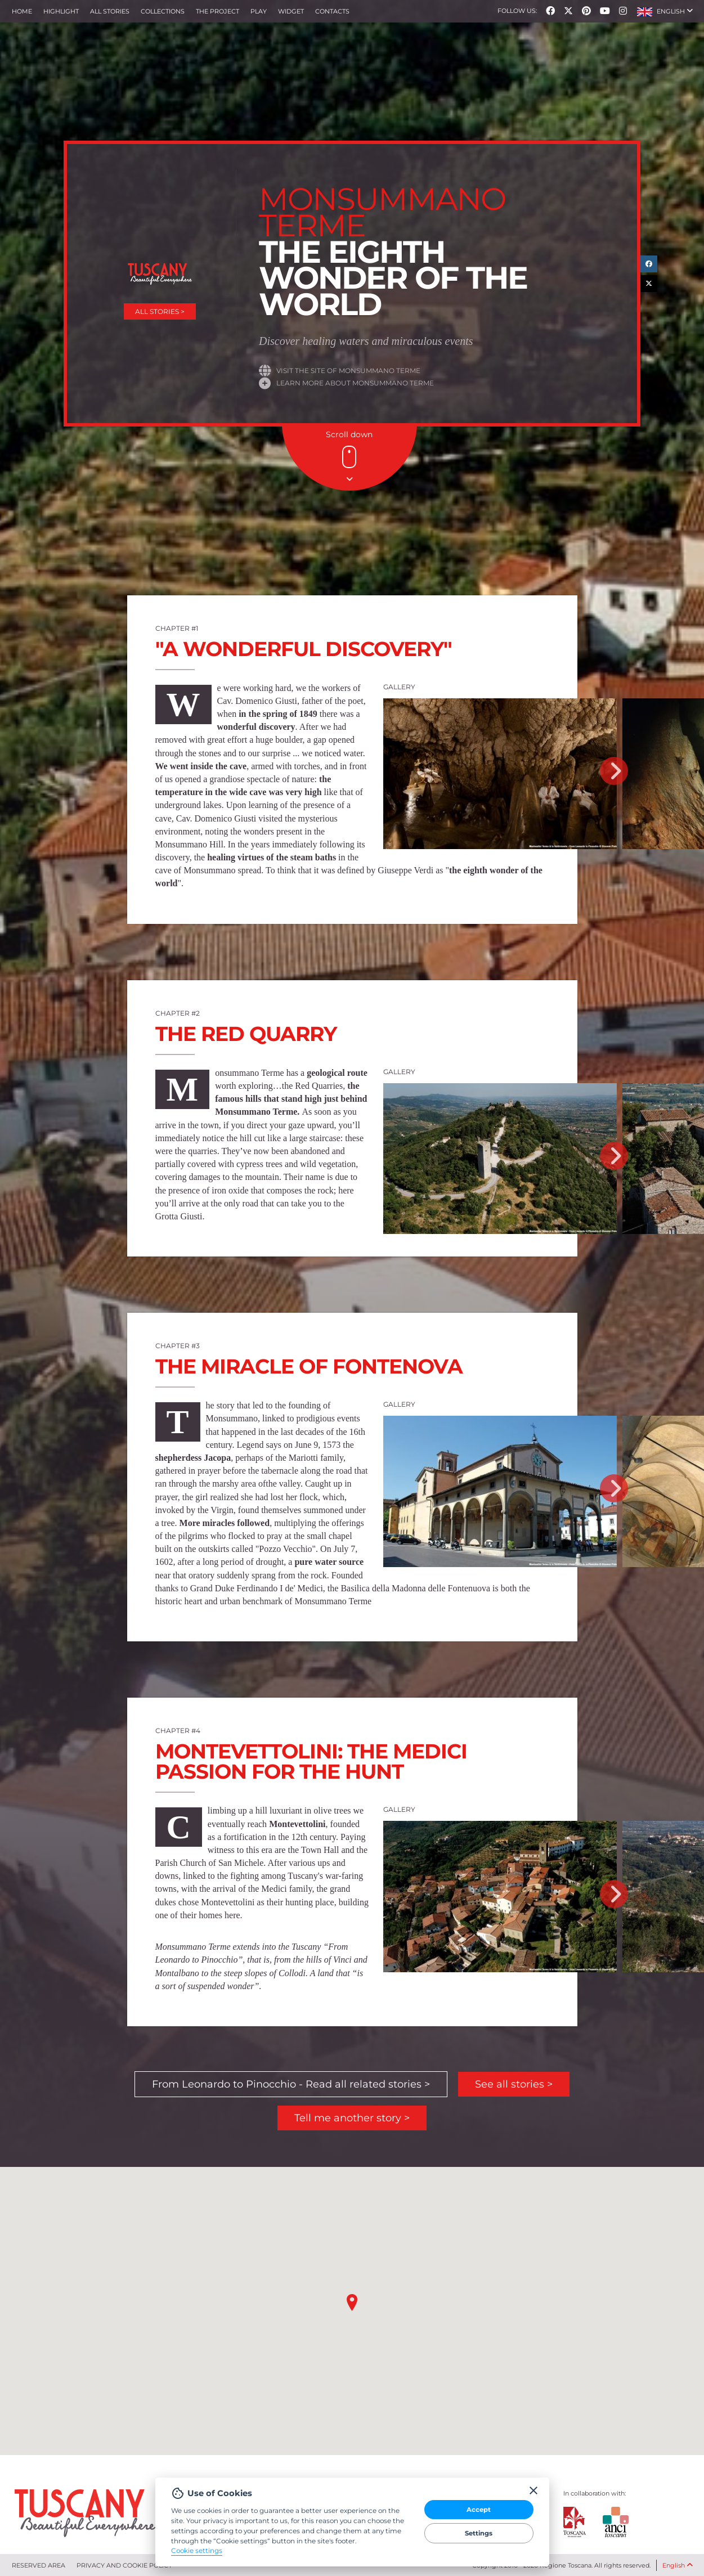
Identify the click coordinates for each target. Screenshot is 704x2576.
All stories (109, 11)
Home (22, 11)
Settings (478, 2533)
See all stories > (514, 2084)
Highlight (61, 11)
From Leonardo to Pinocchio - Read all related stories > (291, 2084)
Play (258, 11)
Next (614, 771)
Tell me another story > (352, 2118)
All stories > (160, 311)
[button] (664, 11)
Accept (479, 2510)
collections (163, 11)
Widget (291, 11)
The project (217, 11)
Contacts (332, 11)
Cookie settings (196, 2551)
